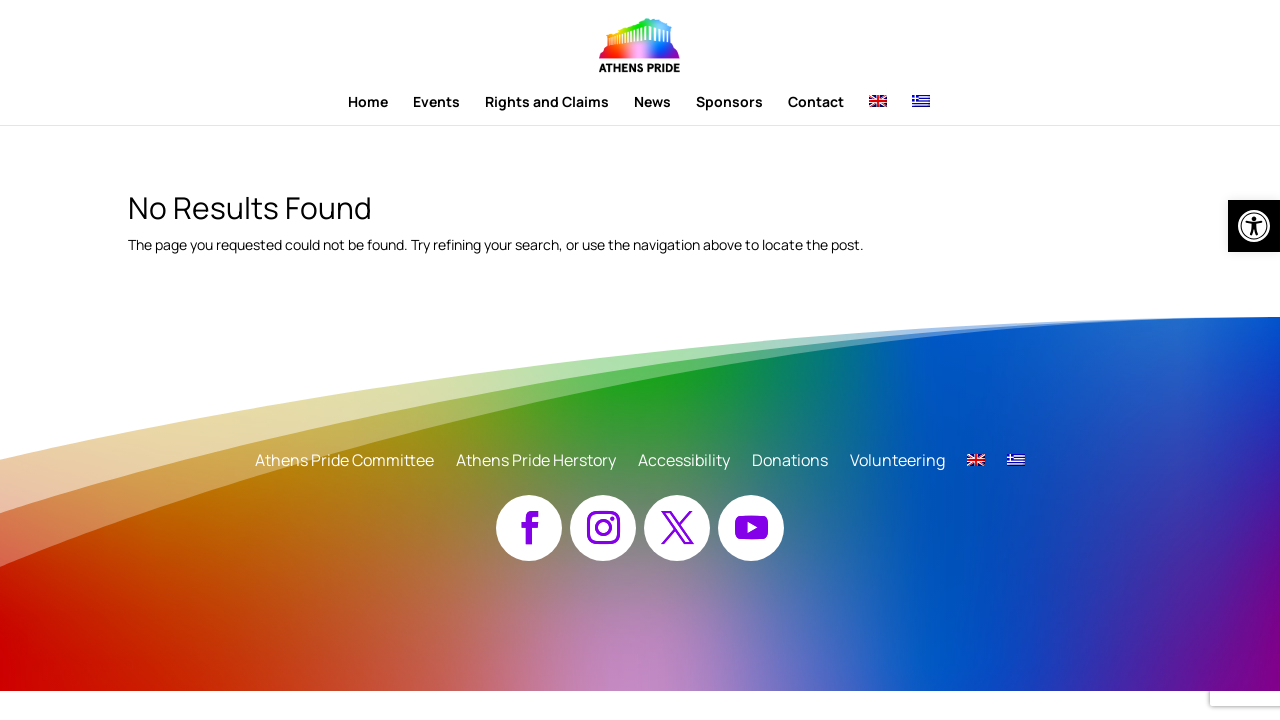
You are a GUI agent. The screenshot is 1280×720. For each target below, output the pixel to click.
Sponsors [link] (729, 103)
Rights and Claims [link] (547, 103)
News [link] (652, 103)
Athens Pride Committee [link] (344, 462)
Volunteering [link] (897, 462)
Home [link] (368, 103)
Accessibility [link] (684, 462)
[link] (1254, 226)
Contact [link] (816, 103)
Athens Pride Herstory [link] (536, 462)
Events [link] (436, 103)
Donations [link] (790, 462)
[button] (529, 528)
